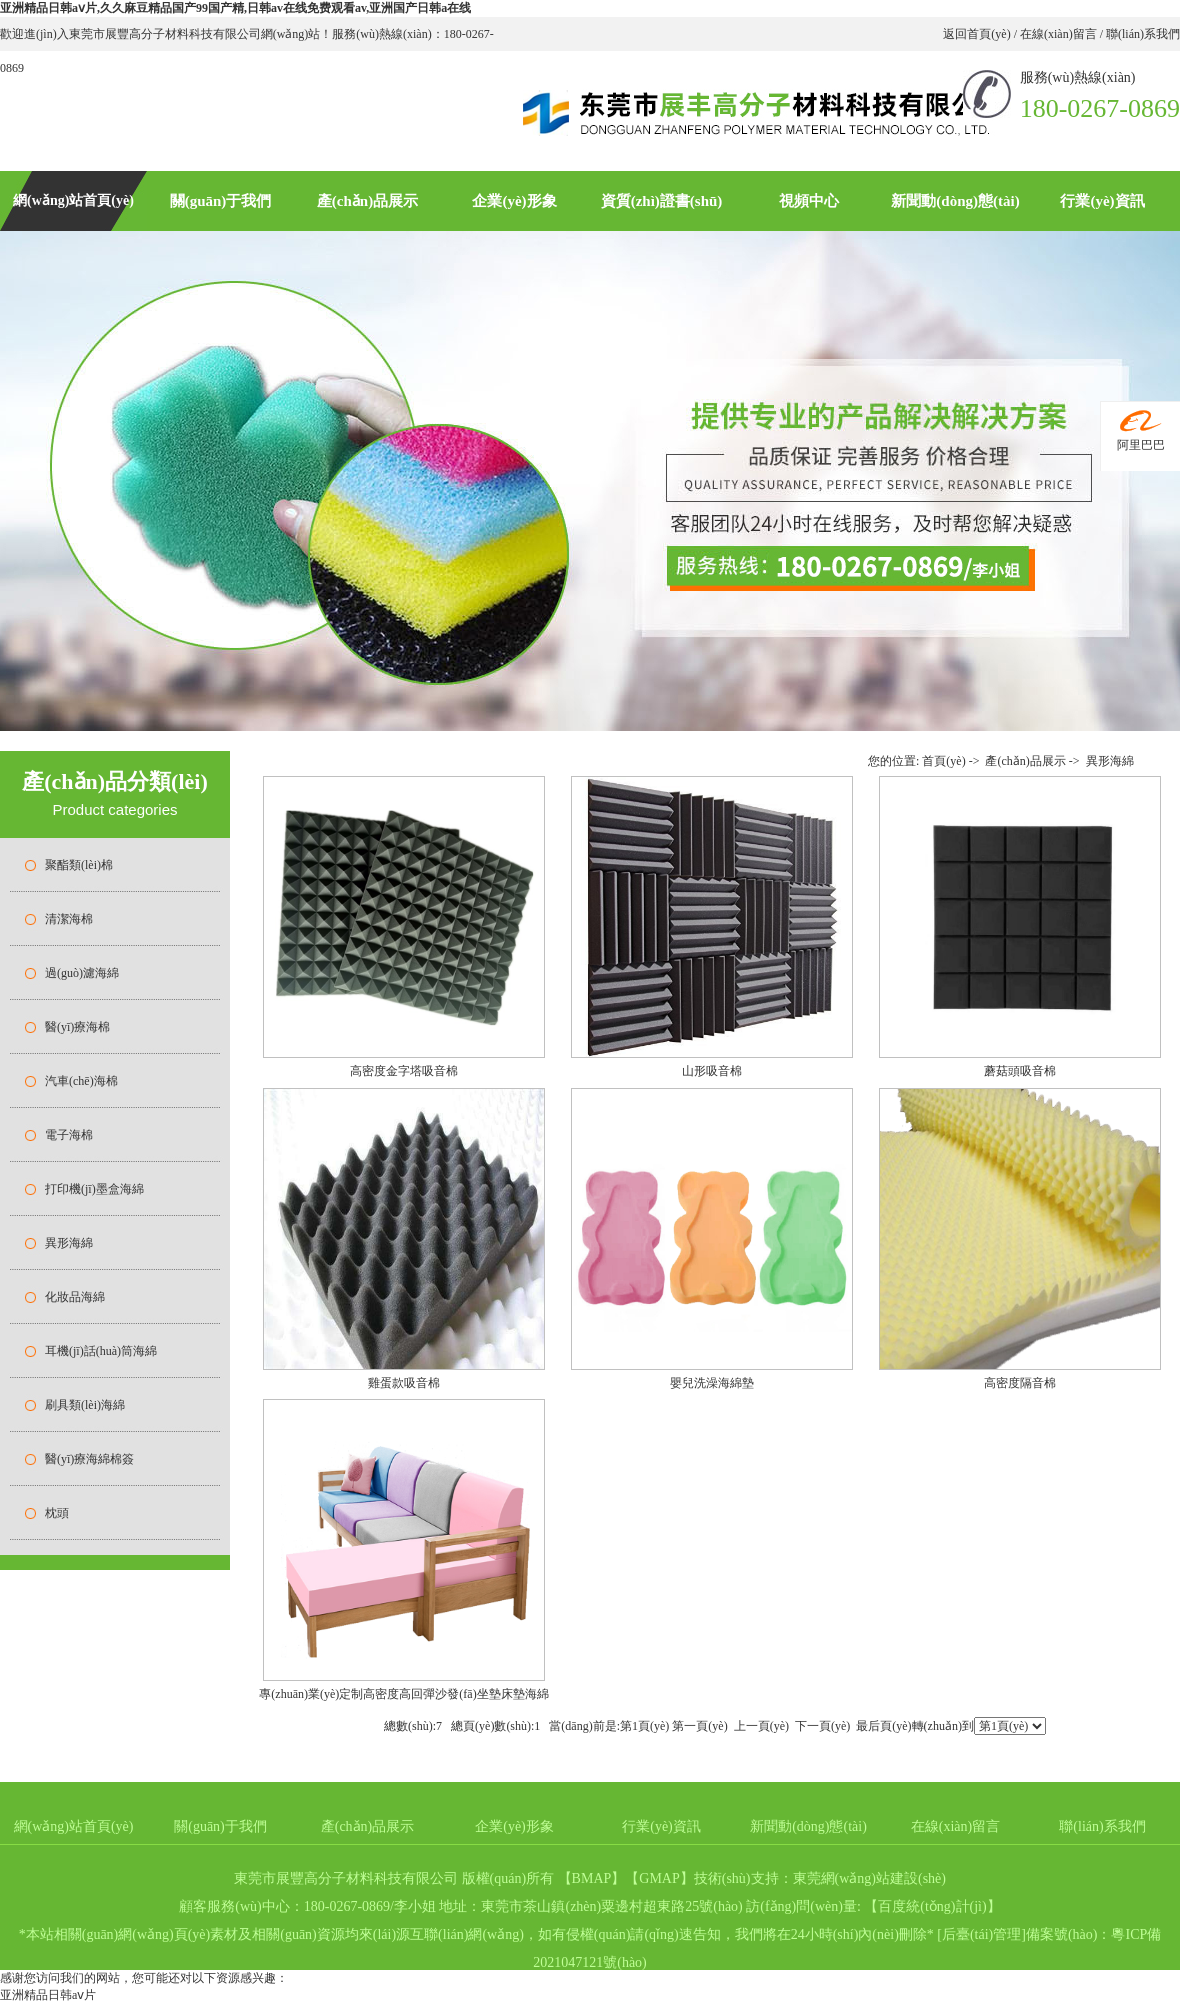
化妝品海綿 (75, 1297)
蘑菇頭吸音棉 (1020, 1071)
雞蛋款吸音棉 (404, 1383)
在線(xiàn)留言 (1058, 34)
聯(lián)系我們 (1141, 34)
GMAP (659, 1878)
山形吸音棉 (712, 1071)
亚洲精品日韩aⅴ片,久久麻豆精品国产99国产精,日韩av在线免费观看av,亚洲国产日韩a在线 (235, 8)
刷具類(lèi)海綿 (85, 1405)
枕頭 (57, 1513)
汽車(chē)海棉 (81, 1081)
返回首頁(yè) (978, 34)
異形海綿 (69, 1243)
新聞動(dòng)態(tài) (955, 201)
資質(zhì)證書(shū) (662, 201)
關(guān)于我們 (221, 201)
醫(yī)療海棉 (77, 1027)
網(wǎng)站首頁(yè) (73, 200)
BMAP (592, 1878)
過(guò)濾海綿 (82, 973)
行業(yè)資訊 (1102, 201)
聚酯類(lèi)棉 (79, 865)
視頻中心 (809, 201)
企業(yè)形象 (514, 201)
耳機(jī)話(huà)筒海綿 (101, 1351)
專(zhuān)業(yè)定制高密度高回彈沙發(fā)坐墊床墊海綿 (403, 1694)
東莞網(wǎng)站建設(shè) (869, 1878)
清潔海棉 (69, 919)
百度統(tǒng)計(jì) (932, 1906)
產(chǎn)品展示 (367, 201)
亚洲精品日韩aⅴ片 (48, 1995)
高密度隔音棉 (1020, 1383)
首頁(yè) (943, 761)
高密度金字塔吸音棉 (404, 1071)
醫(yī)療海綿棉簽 (89, 1459)
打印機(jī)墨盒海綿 (94, 1189)
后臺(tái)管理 (981, 1934)
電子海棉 (69, 1135)
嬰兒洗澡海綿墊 (712, 1383)
